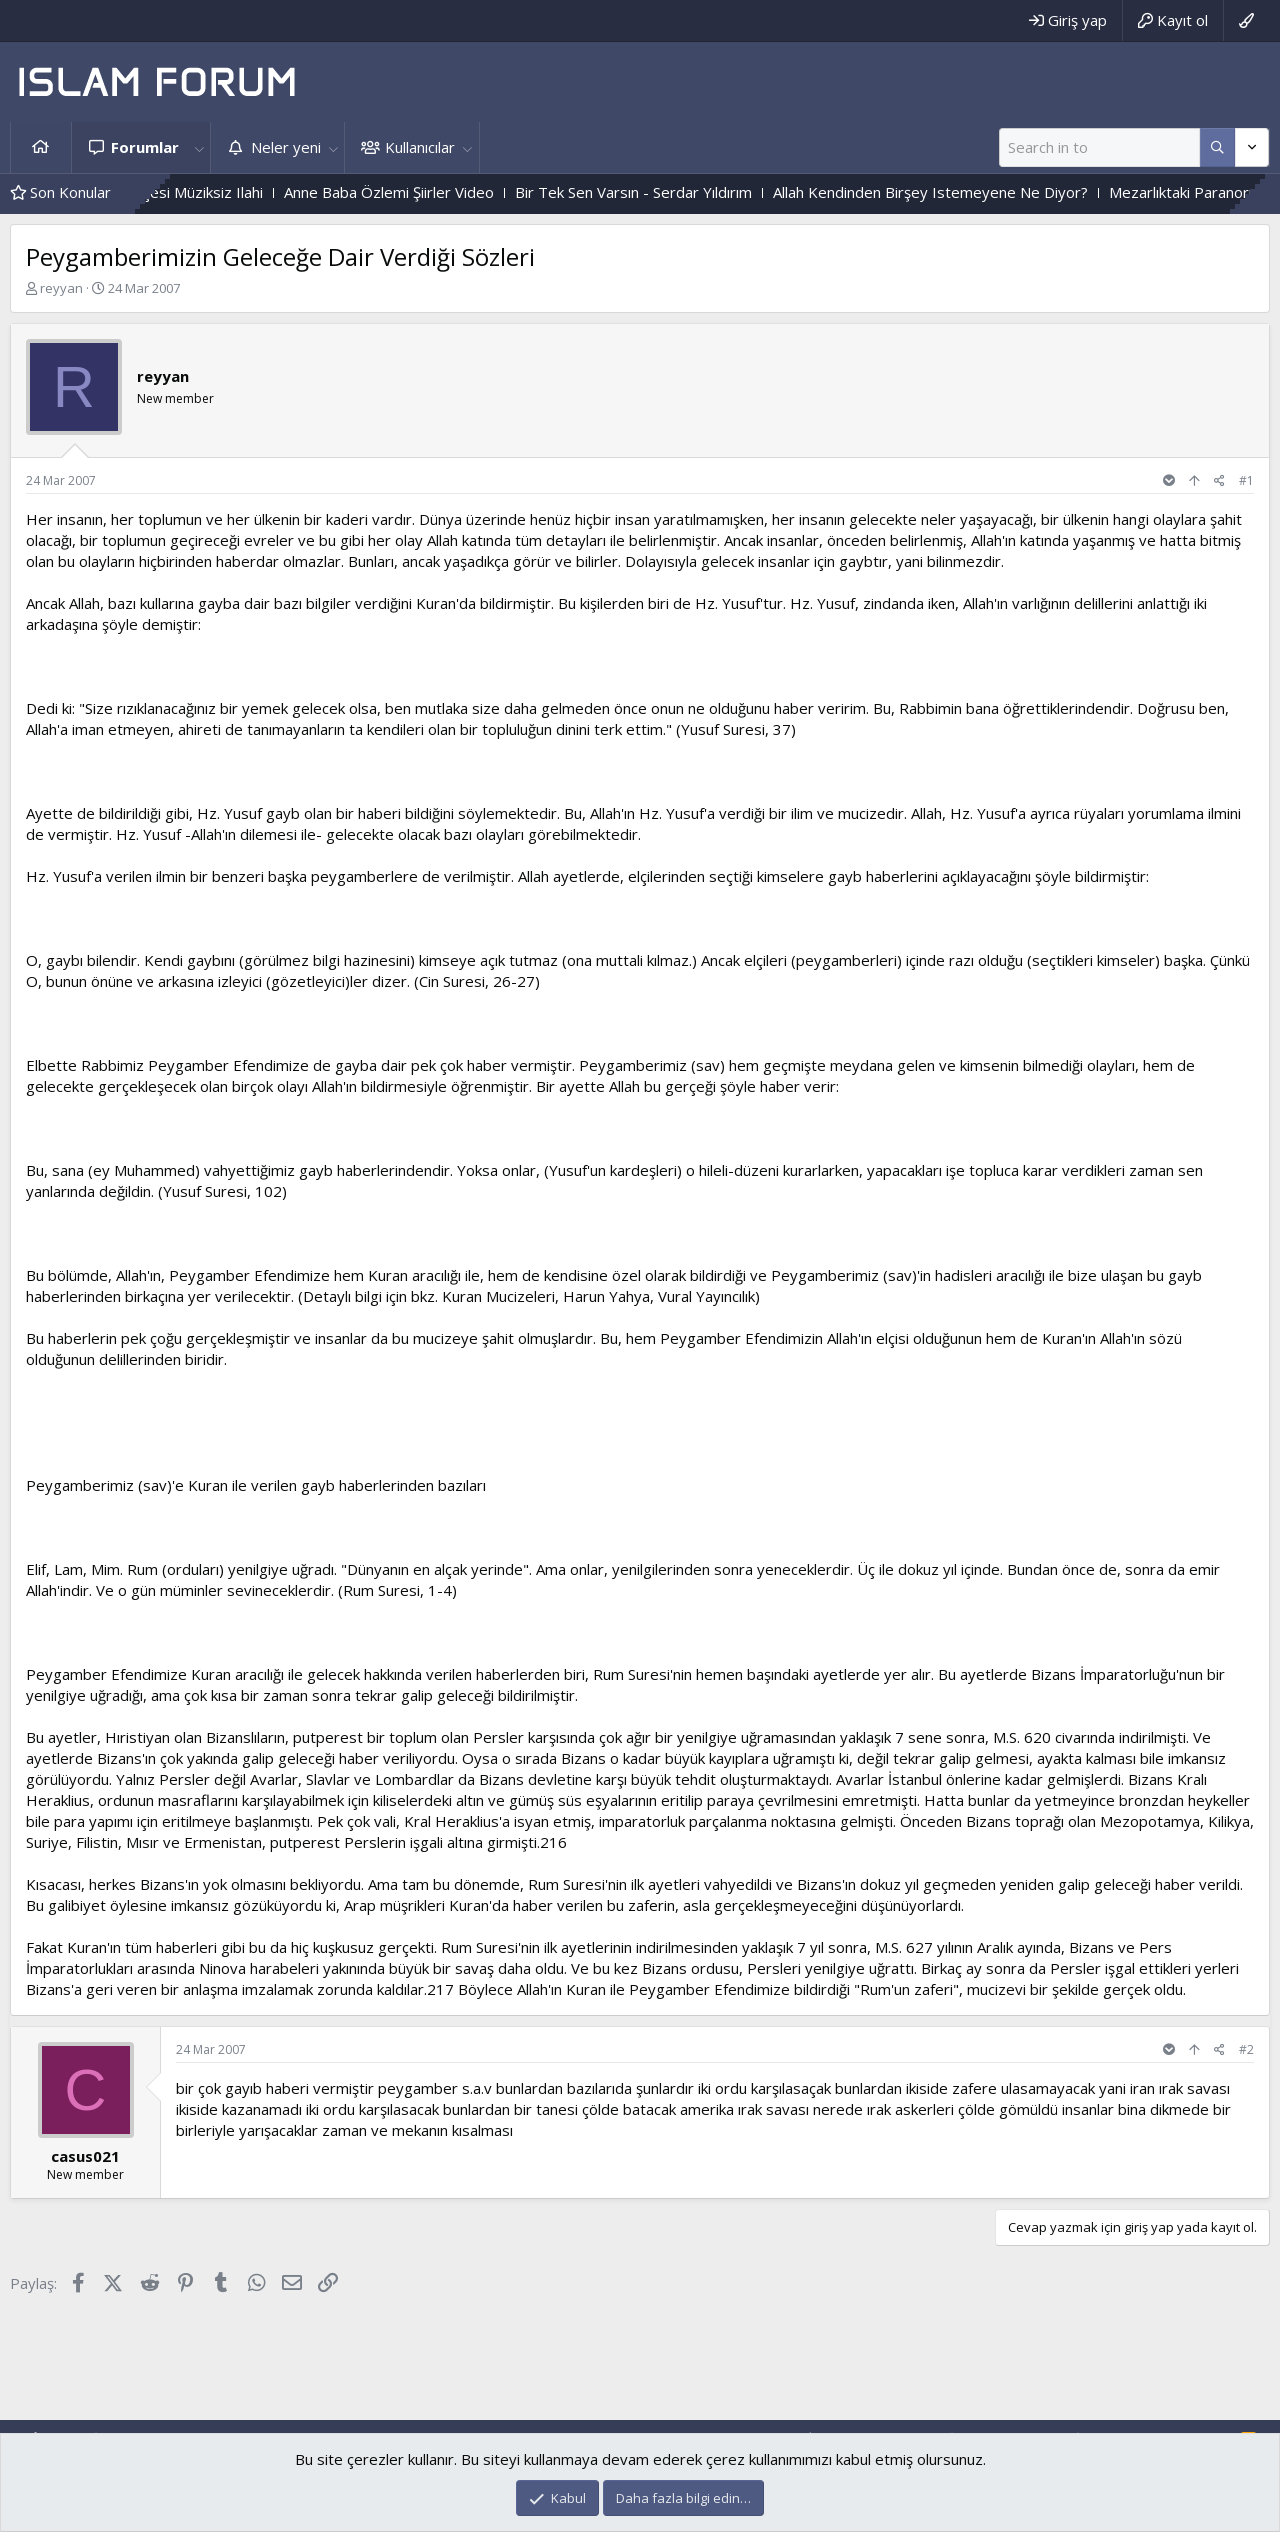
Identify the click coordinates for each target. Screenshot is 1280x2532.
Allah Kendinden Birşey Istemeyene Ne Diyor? (968, 192)
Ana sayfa (41, 147)
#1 (1246, 480)
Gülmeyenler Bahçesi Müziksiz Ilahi (182, 192)
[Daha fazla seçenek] (1217, 147)
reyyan (61, 288)
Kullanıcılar (420, 147)
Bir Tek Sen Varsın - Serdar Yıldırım (671, 192)
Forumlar (145, 147)
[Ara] (1099, 147)
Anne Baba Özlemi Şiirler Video (427, 192)
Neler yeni (286, 147)
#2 (1246, 2049)
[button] (199, 147)
